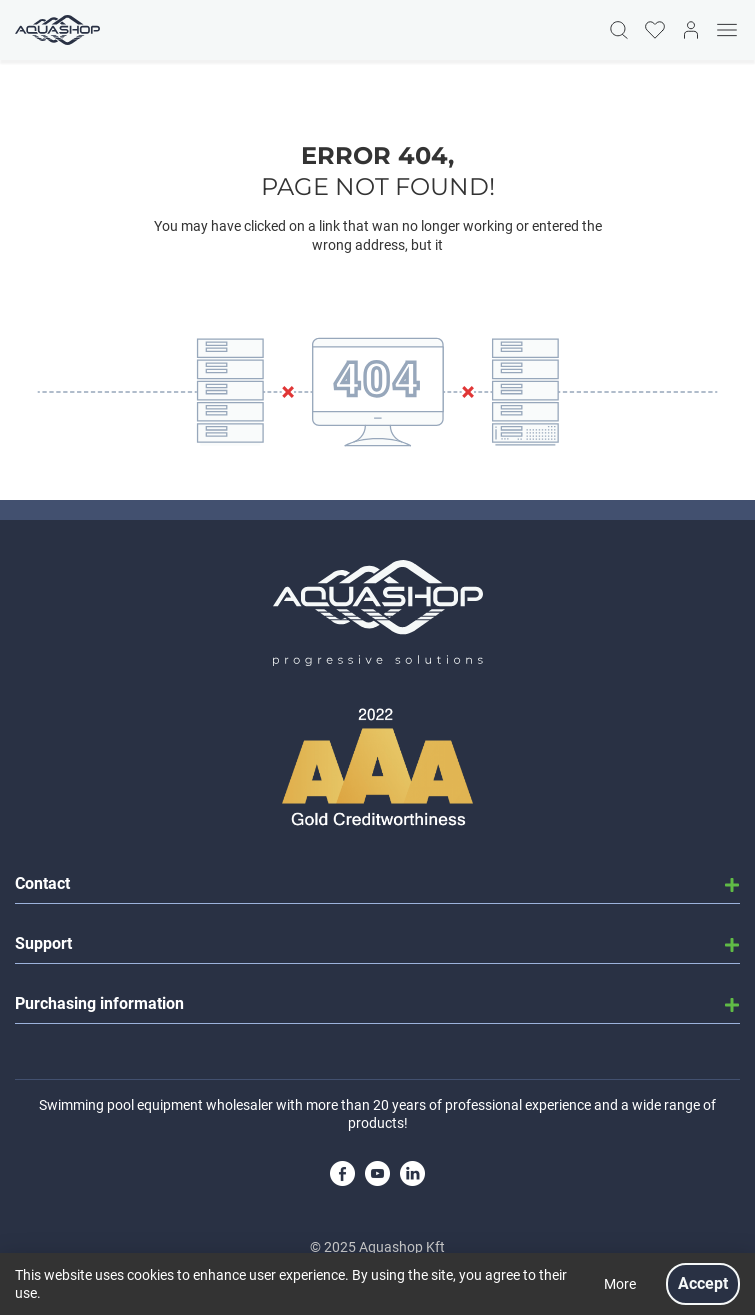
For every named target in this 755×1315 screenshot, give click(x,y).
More (620, 1284)
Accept (703, 1283)
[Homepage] (55, 30)
